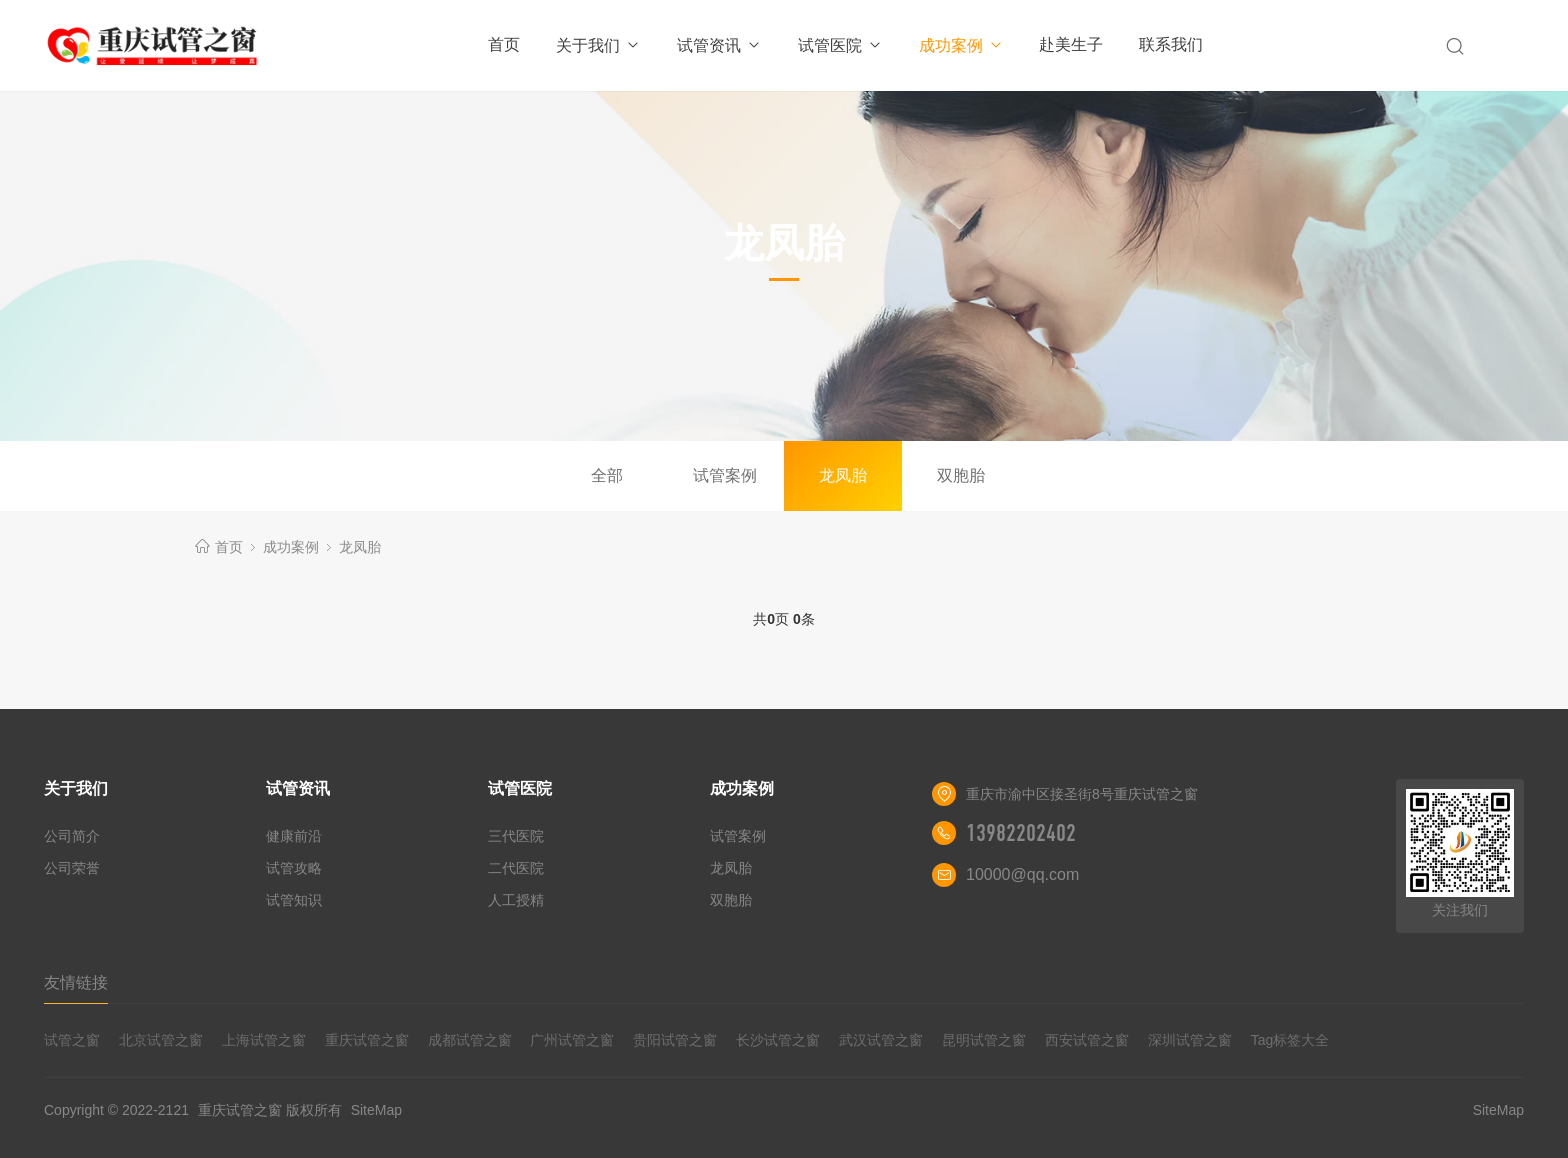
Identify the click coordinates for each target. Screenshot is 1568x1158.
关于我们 (598, 45)
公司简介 (72, 836)
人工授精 (516, 900)
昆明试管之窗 (984, 1040)
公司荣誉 (72, 868)
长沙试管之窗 (778, 1040)
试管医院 (840, 45)
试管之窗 (72, 1040)
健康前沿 (294, 836)
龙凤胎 (843, 475)
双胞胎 (961, 475)
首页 (504, 44)
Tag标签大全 (1290, 1040)
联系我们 (1171, 44)
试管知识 (294, 900)
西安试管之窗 (1087, 1040)
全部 (607, 475)
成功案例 (961, 45)
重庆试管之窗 (367, 1040)
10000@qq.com (1022, 874)
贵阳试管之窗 (675, 1040)
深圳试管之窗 (1190, 1040)
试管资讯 (719, 45)
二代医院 (516, 868)
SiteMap (376, 1110)
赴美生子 (1071, 44)
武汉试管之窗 (881, 1040)
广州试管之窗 (572, 1040)
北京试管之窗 (161, 1040)
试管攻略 (294, 868)
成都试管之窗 (470, 1040)
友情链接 (76, 982)
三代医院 (516, 836)
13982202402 (1021, 833)
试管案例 (725, 475)
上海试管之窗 (264, 1040)
